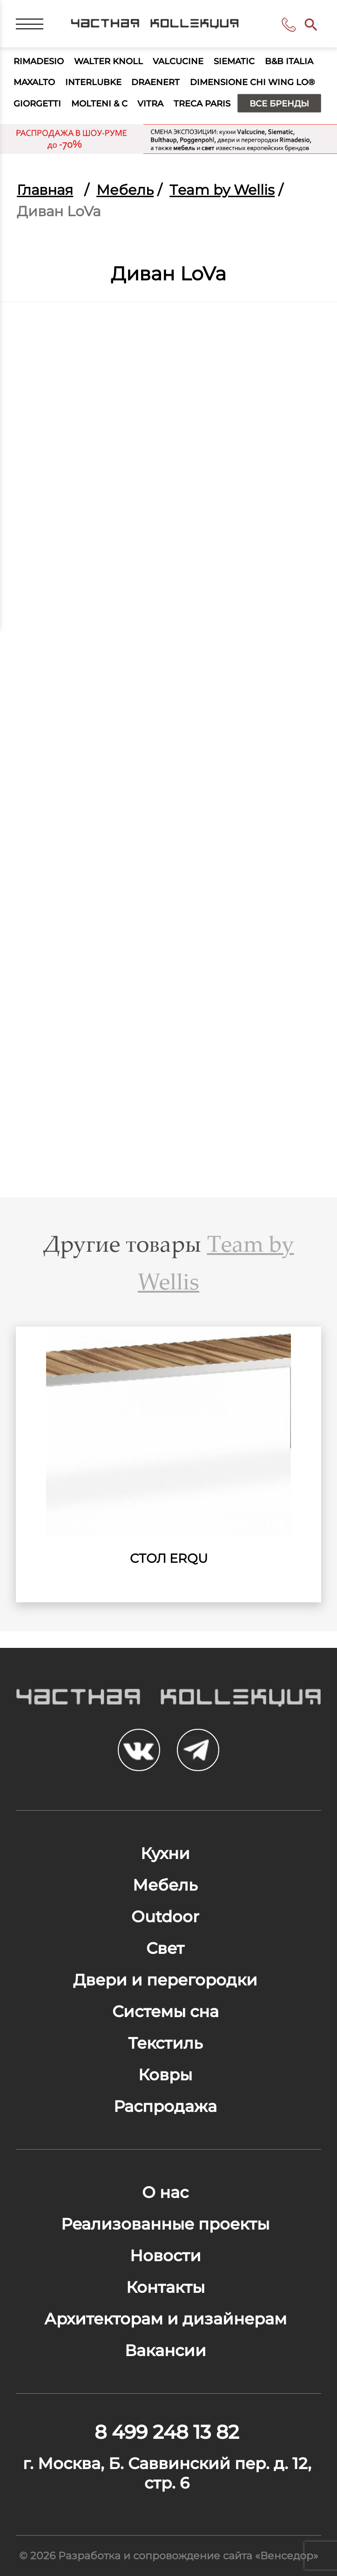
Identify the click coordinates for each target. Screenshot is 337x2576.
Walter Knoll (108, 61)
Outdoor (165, 1916)
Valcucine (178, 61)
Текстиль (165, 2043)
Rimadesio (38, 61)
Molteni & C (99, 103)
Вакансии (165, 2350)
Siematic (234, 61)
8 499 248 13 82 (291, 24)
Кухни (165, 1853)
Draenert (155, 82)
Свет (165, 1948)
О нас (165, 2192)
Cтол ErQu (169, 1558)
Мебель (125, 190)
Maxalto (34, 82)
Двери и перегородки (165, 1980)
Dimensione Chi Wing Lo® (252, 82)
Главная (45, 190)
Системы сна (165, 2011)
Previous (42, 1459)
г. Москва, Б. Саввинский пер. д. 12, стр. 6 (167, 2473)
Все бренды (279, 103)
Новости (165, 2255)
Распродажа (165, 2106)
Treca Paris (202, 103)
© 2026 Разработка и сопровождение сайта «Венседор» (168, 2555)
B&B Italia (289, 61)
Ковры (165, 2075)
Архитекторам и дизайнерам (165, 2319)
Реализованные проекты (165, 2224)
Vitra (150, 103)
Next (295, 1459)
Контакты (165, 2287)
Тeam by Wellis (222, 190)
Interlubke (93, 82)
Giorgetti (37, 103)
